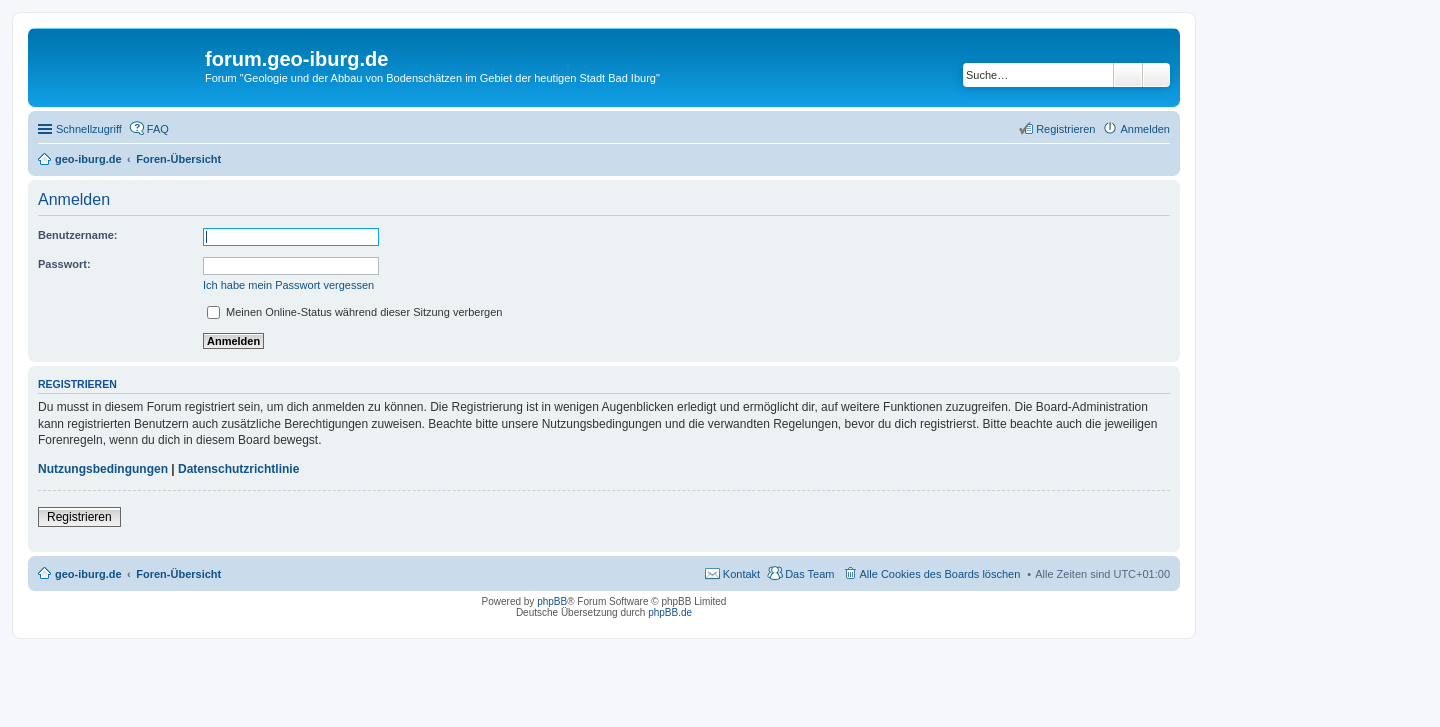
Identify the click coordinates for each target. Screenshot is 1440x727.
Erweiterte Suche (1156, 75)
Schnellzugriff (89, 129)
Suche (1128, 75)
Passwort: (64, 264)
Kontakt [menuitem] (741, 574)
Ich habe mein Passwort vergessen (288, 285)
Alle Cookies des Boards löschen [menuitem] (940, 574)
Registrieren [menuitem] (1065, 129)
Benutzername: (77, 235)
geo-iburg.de (88, 574)
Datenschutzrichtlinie (238, 469)
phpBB (552, 601)
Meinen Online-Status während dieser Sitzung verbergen (354, 312)
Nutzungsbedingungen (103, 469)
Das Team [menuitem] (809, 574)
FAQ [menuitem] (158, 129)
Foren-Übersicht (178, 574)
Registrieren (79, 517)
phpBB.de (670, 612)
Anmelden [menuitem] (1145, 129)
